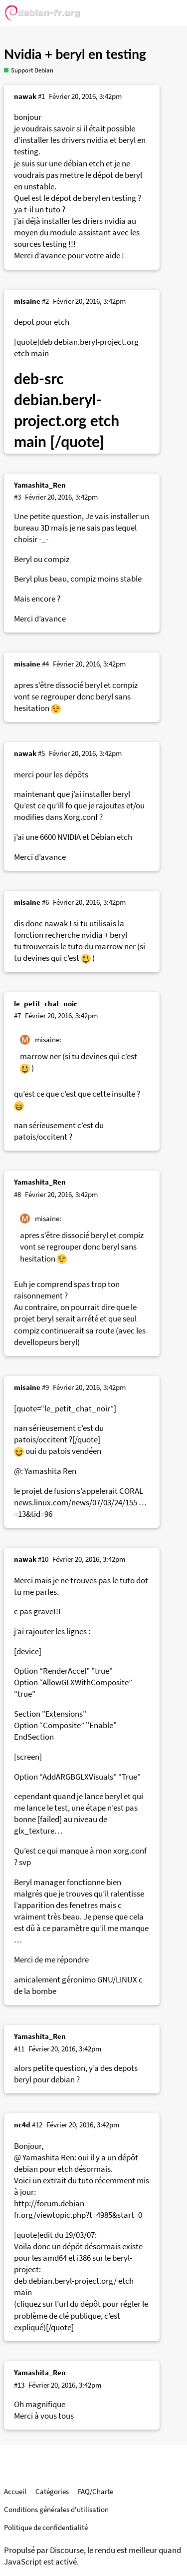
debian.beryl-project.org (96, 342)
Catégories (52, 2491)
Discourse (67, 2550)
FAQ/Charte (95, 2491)
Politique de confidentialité (46, 2527)
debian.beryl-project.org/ (72, 2281)
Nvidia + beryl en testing (75, 54)
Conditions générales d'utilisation (56, 2509)
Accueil (15, 2491)
